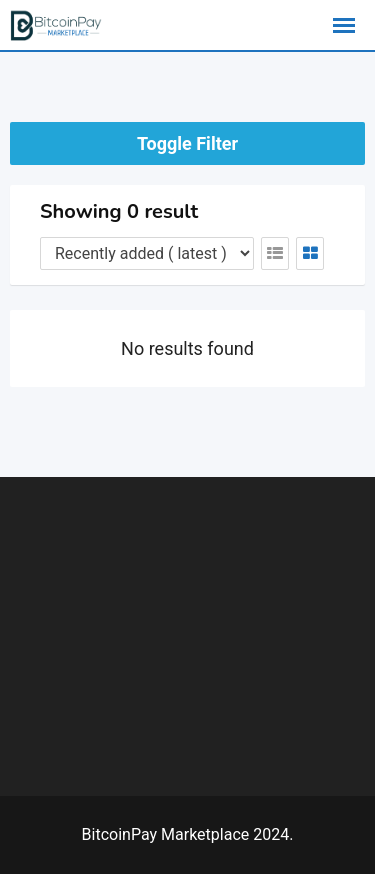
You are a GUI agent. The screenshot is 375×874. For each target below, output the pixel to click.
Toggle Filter (187, 143)
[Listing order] (147, 253)
